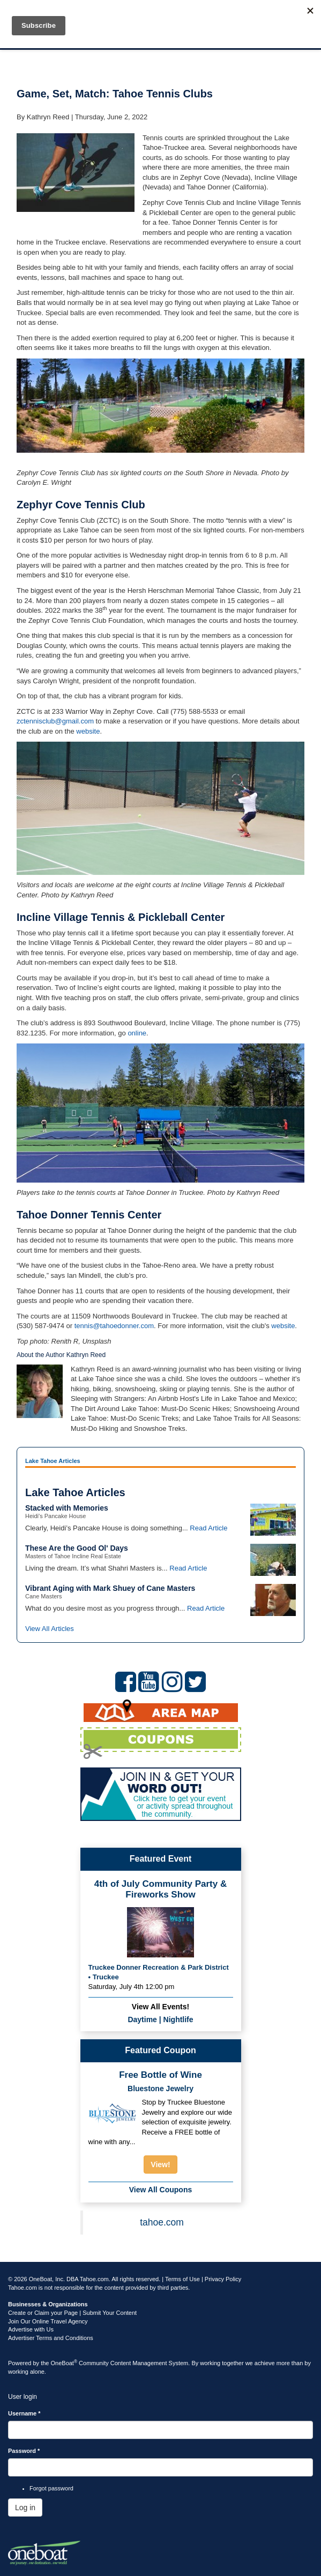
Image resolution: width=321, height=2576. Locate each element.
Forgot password (51, 2488)
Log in (25, 2507)
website (88, 731)
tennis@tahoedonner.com (114, 1326)
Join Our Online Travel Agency (48, 2321)
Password (24, 2451)
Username (24, 2413)
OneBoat (64, 2363)
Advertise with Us (31, 2329)
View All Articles (49, 1629)
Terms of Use (182, 2279)
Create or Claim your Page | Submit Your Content (72, 2313)
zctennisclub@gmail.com (55, 721)
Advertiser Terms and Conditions (50, 2338)
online (137, 1033)
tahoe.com (162, 2222)
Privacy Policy (223, 2279)
